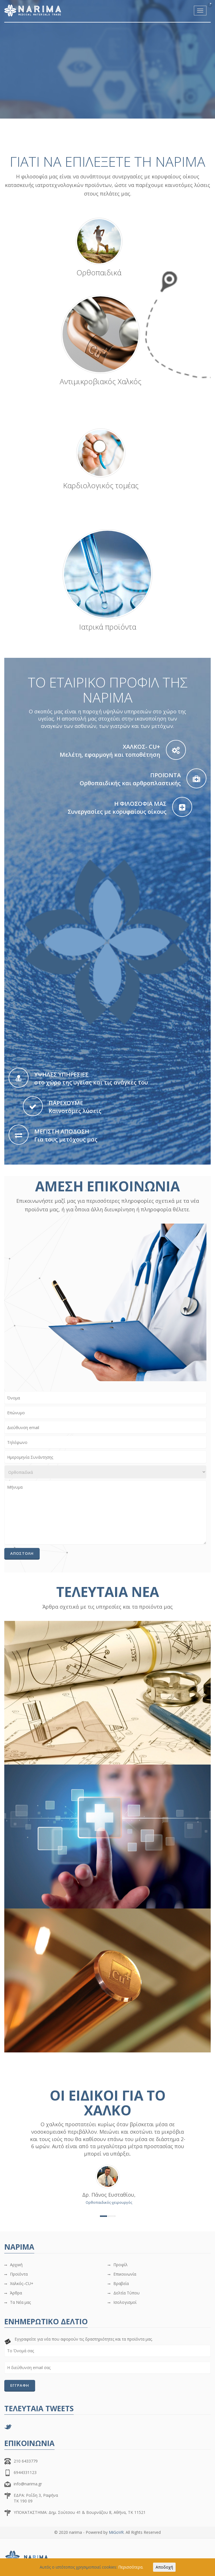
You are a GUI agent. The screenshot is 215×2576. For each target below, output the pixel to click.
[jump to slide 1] (104, 111)
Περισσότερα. (130, 2567)
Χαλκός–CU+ (21, 2283)
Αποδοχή (164, 2567)
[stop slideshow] (12, 114)
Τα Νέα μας (20, 2302)
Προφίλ (120, 2264)
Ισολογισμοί (124, 2302)
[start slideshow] (12, 107)
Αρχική (16, 2264)
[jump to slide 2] (119, 111)
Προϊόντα (19, 2274)
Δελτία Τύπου (126, 2293)
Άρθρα (16, 2293)
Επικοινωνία (124, 2274)
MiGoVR (116, 2532)
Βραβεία (121, 2283)
